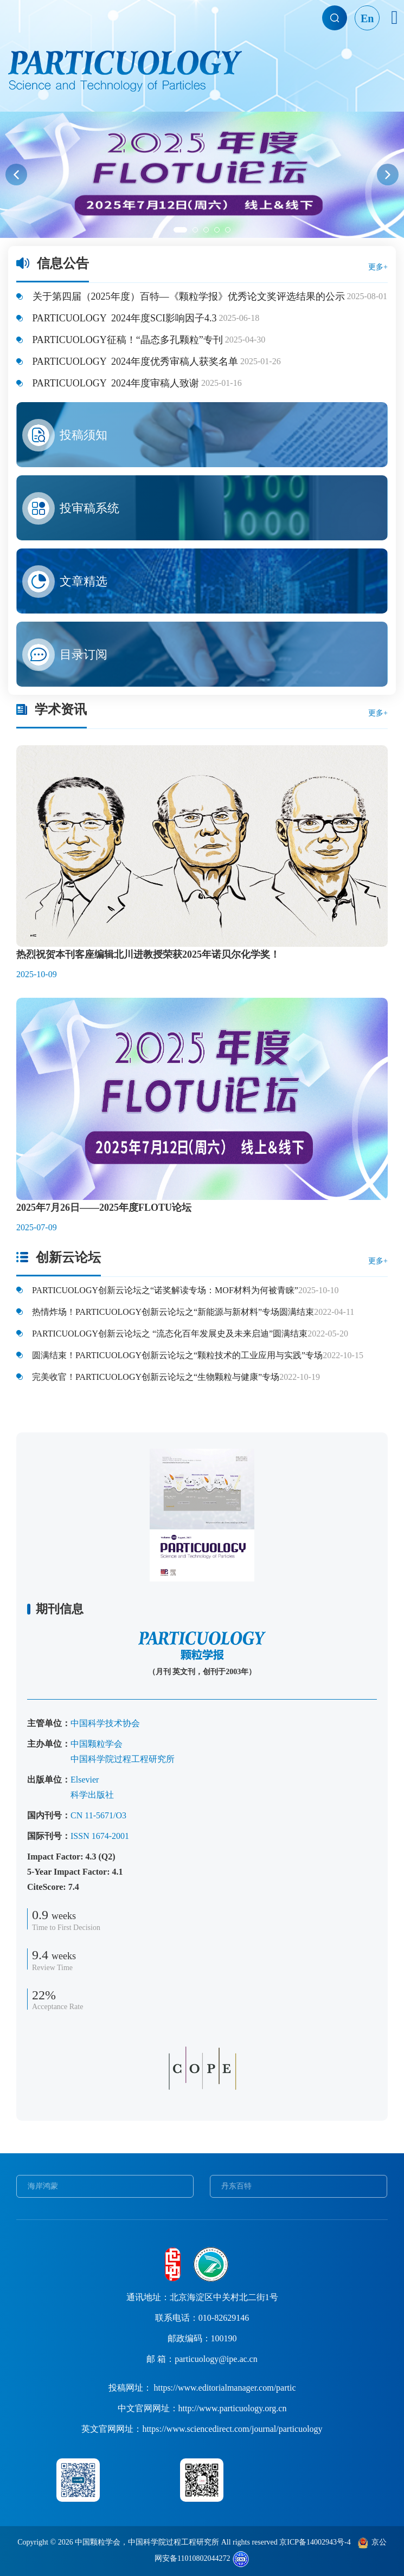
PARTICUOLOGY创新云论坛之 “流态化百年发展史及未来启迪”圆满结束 (168, 1333)
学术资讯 (61, 709)
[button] (16, 174)
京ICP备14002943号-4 (314, 2542)
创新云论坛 (68, 1257)
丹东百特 (236, 2186)
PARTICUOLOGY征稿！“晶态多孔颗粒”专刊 (126, 339)
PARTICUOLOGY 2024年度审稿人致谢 (114, 383)
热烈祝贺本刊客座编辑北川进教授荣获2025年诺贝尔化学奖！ (148, 954)
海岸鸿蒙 (43, 2186)
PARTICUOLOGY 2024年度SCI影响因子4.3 (123, 318)
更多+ (378, 267)
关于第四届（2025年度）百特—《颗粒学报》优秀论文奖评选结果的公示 (187, 296)
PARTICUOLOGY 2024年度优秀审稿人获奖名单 (134, 361)
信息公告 (63, 263)
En (367, 18)
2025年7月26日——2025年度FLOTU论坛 (103, 1207)
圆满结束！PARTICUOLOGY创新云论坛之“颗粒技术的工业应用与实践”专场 (176, 1355)
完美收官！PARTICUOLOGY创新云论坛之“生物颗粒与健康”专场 (154, 1376)
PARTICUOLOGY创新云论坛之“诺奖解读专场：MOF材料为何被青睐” (164, 1290)
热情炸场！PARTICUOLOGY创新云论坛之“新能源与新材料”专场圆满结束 (172, 1311)
